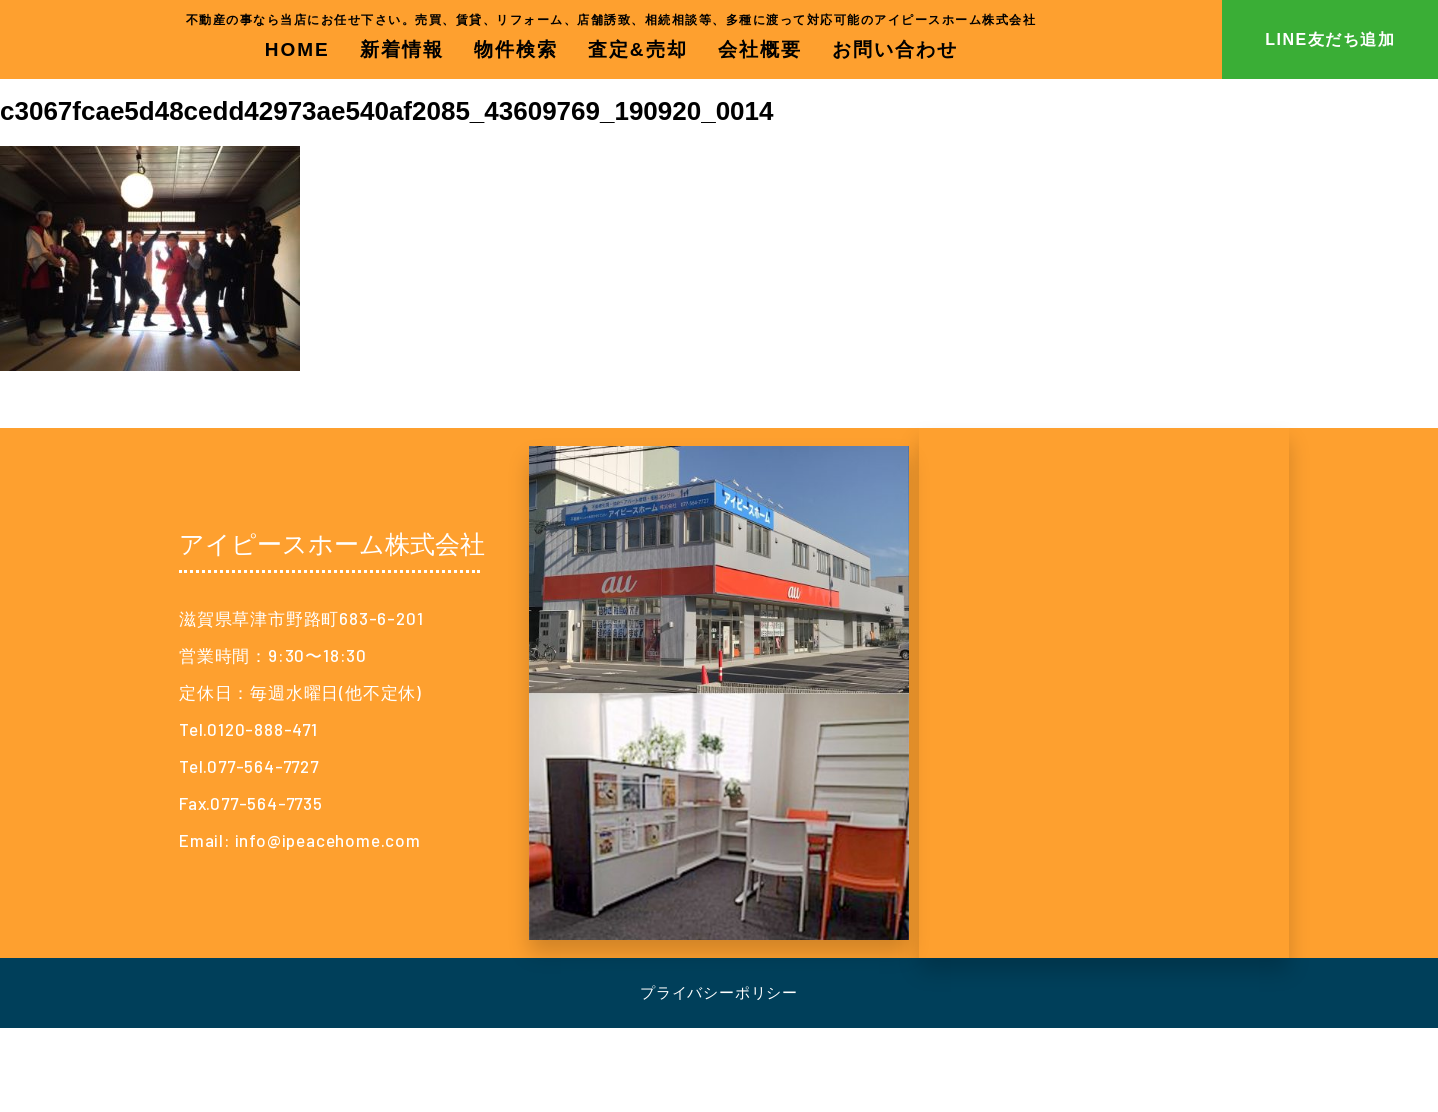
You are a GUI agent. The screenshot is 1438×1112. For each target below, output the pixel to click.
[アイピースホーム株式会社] (1104, 693)
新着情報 (402, 49)
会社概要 (760, 49)
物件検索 (516, 49)
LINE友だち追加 (1330, 39)
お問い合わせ (895, 49)
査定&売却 (638, 49)
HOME (297, 49)
